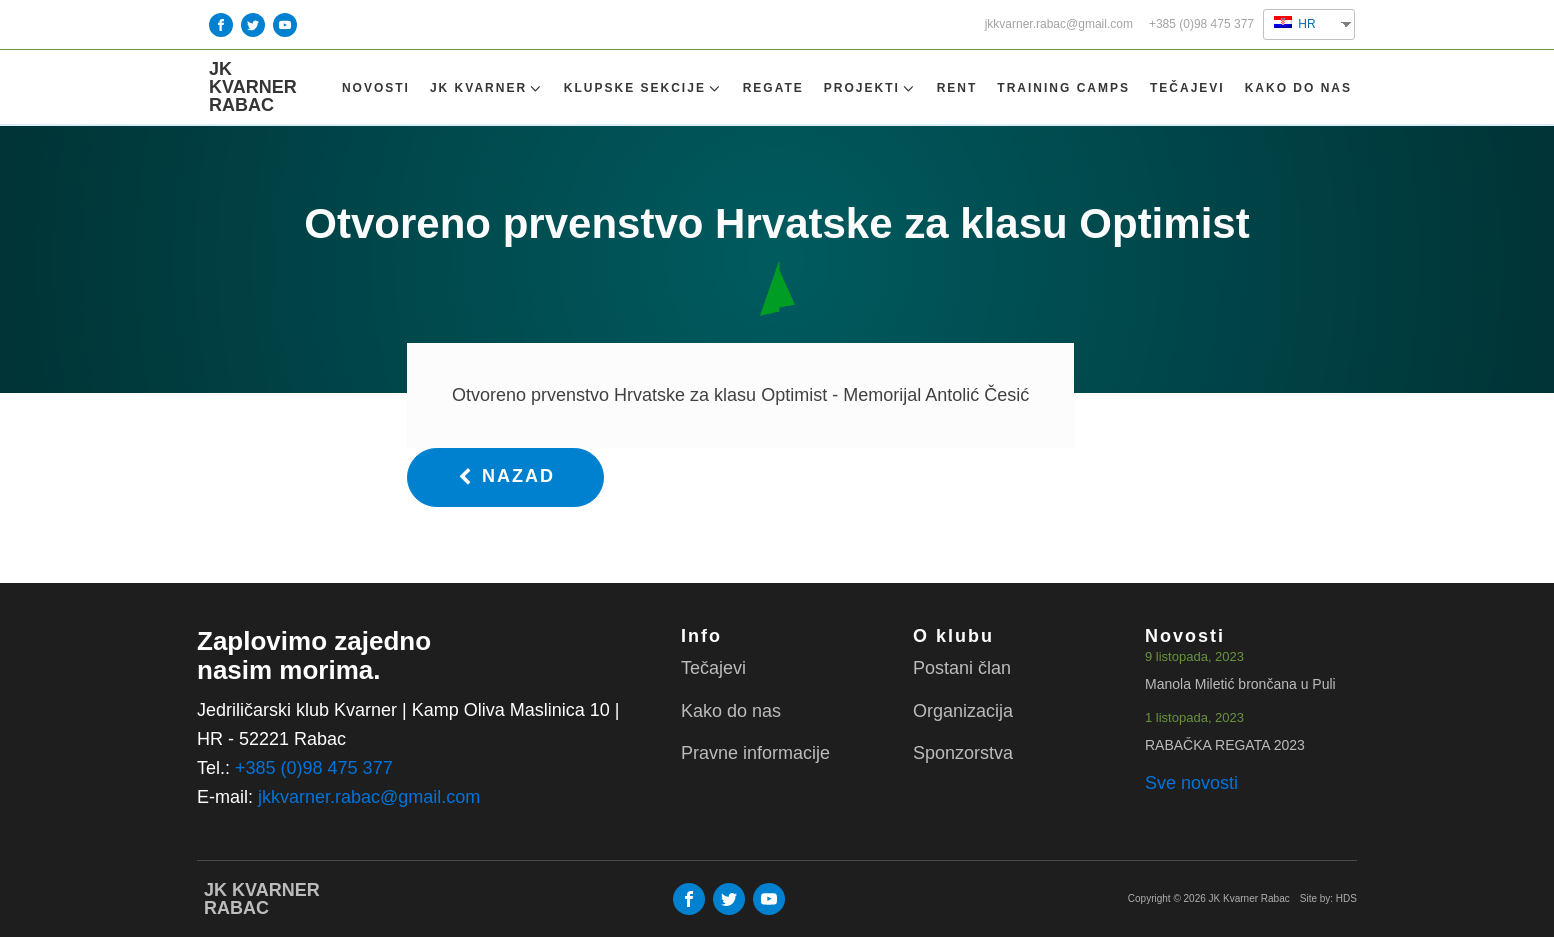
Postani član (962, 668)
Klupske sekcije (643, 88)
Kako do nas (1298, 88)
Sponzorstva (963, 753)
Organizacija (963, 711)
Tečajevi (1187, 88)
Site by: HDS (1328, 898)
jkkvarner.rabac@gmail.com (1059, 24)
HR (1295, 23)
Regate (773, 88)
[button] (505, 477)
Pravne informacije (755, 753)
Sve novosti (1191, 783)
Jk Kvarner (487, 88)
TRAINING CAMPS (1063, 88)
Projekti (870, 88)
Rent (957, 88)
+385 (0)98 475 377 (1201, 24)
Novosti (376, 88)
